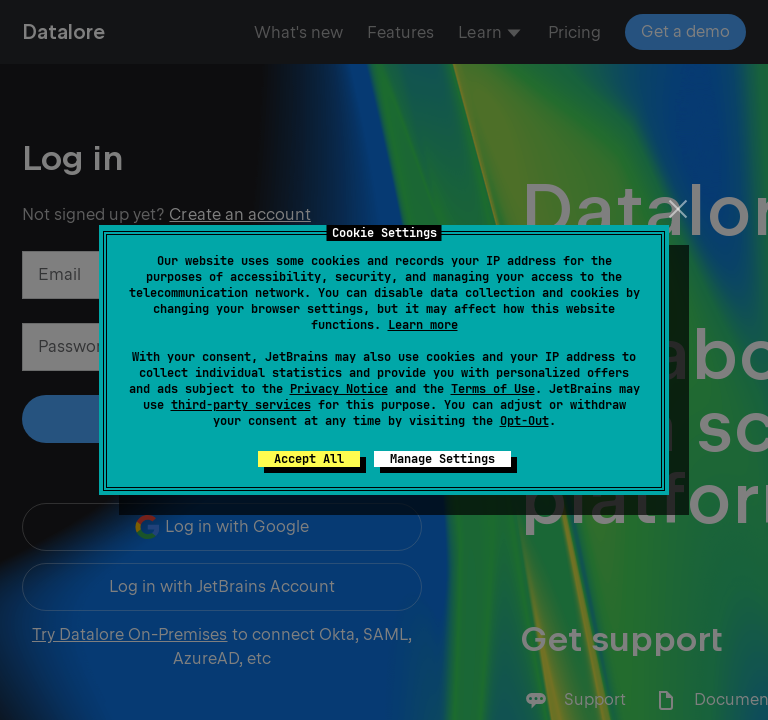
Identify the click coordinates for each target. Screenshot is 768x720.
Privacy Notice (339, 389)
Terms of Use (493, 389)
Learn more (423, 325)
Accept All (309, 459)
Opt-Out (524, 421)
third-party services (241, 405)
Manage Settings (442, 459)
